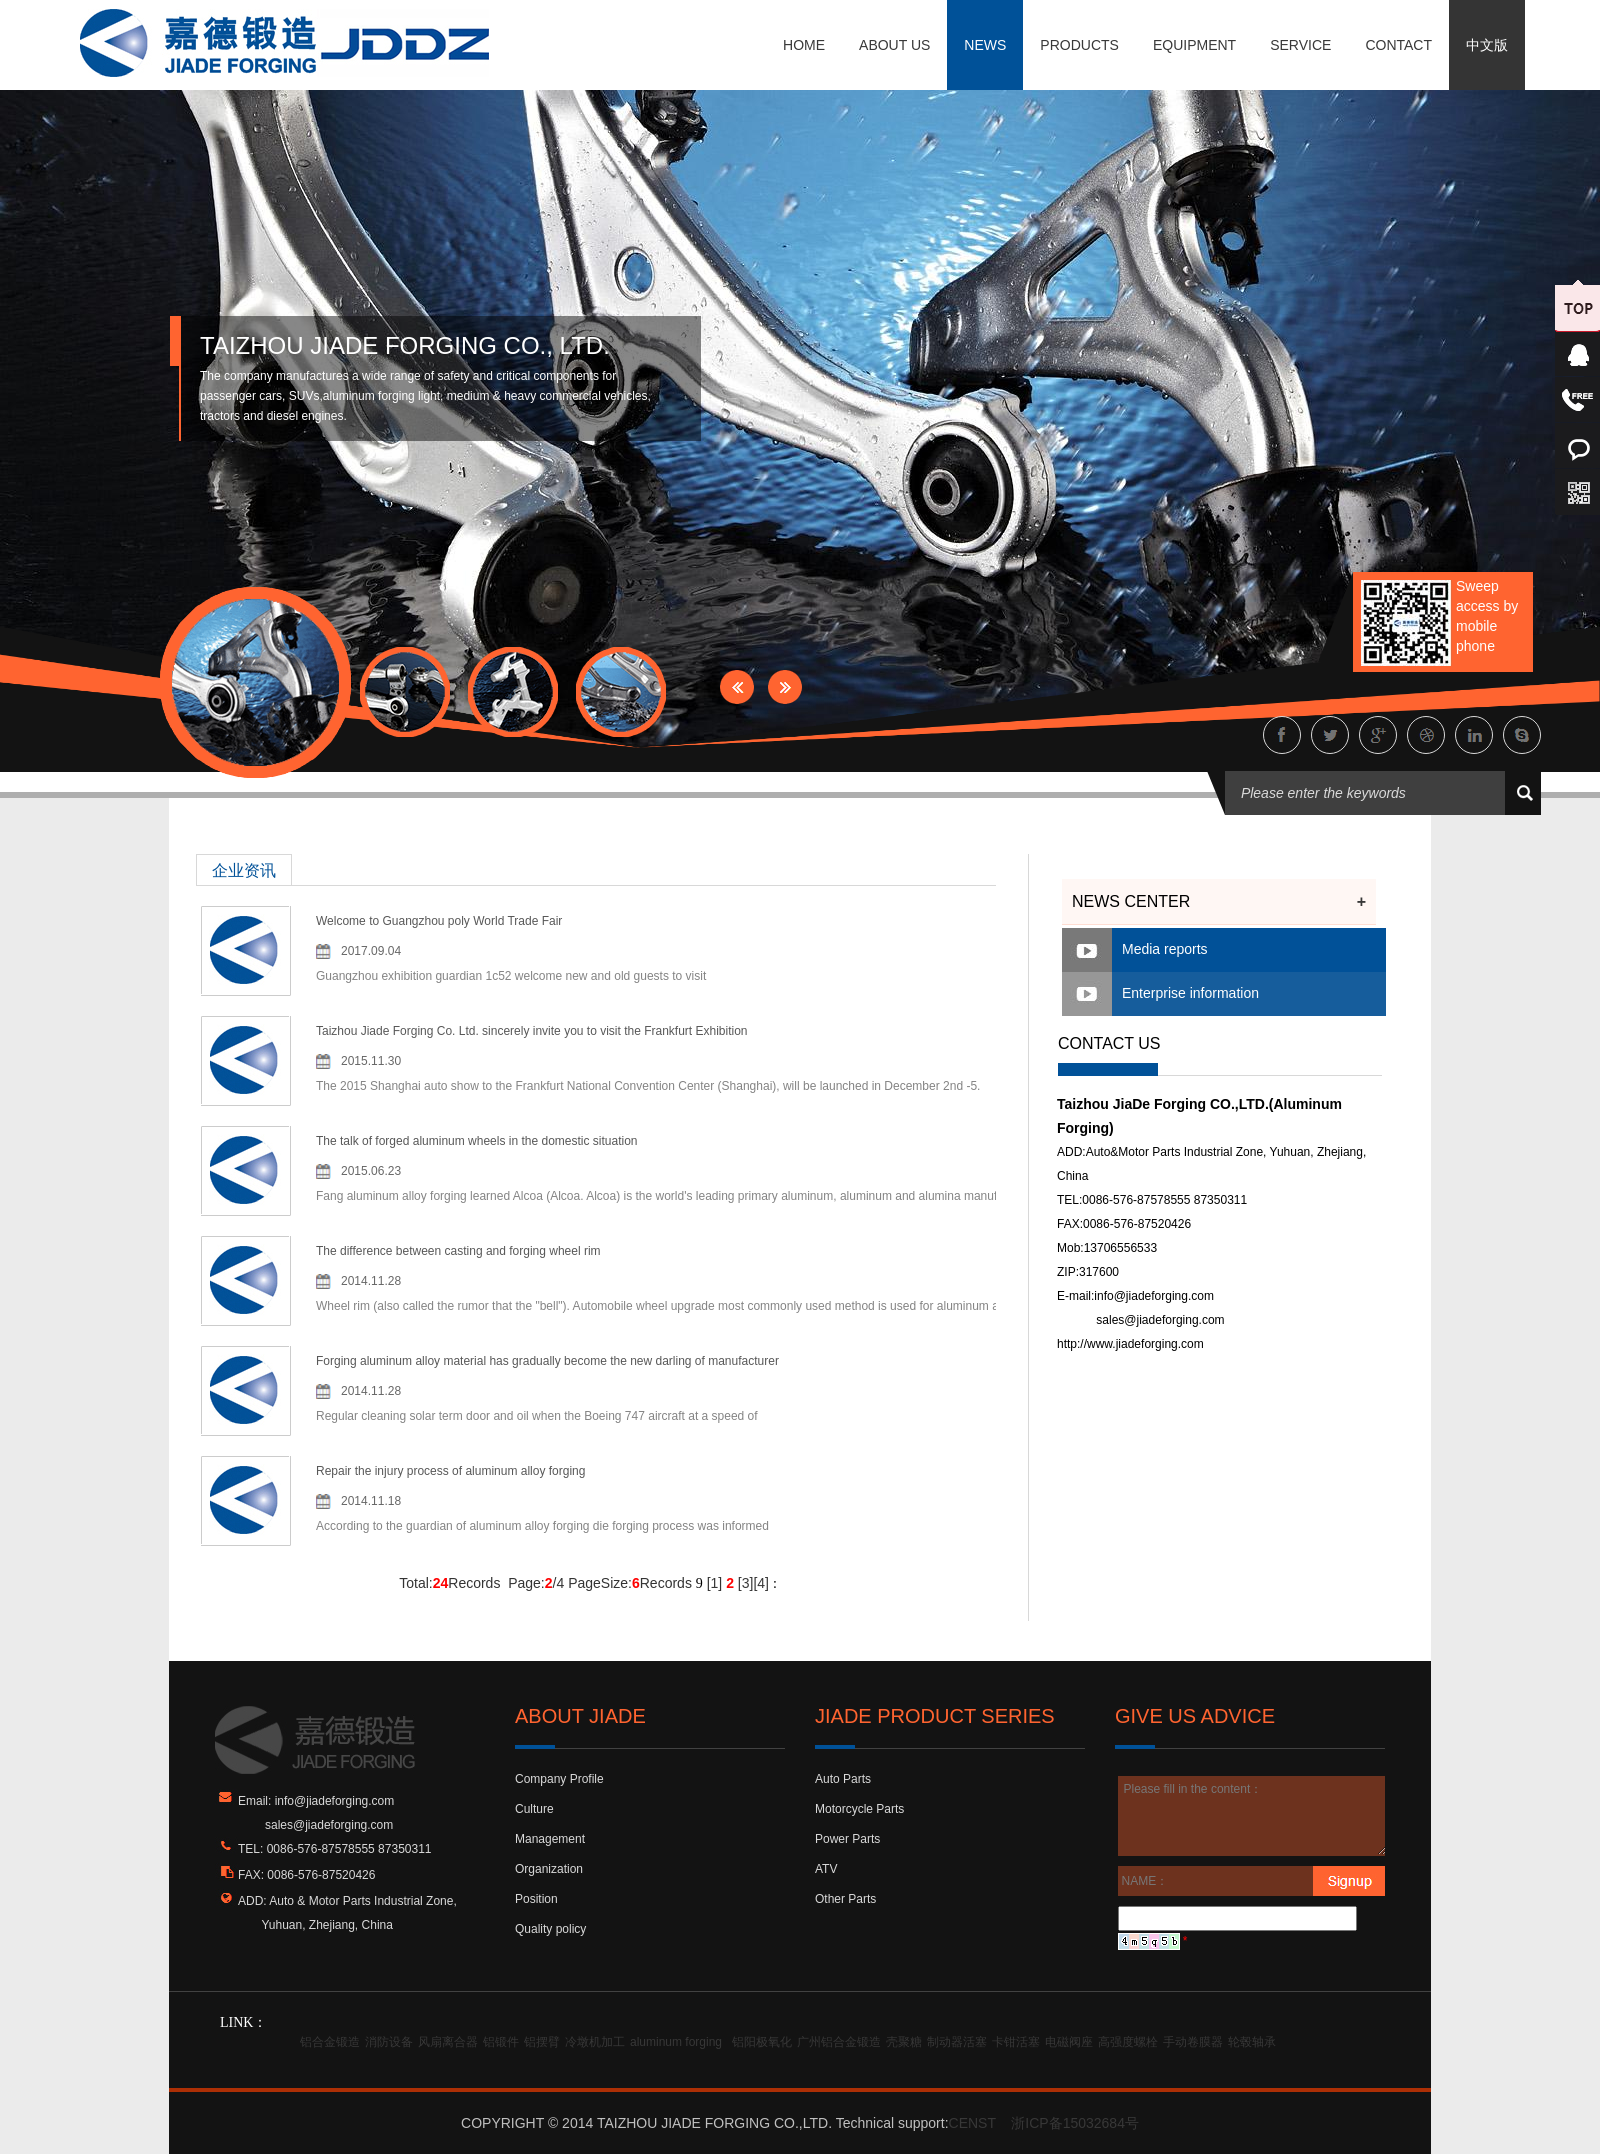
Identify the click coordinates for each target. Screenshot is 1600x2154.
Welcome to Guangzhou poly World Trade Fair (439, 921)
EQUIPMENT (1194, 45)
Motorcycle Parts (859, 1809)
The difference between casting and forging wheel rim (458, 1251)
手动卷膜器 (1193, 2042)
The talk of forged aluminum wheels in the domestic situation (477, 1141)
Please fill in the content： (1252, 1816)
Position (536, 1899)
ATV (826, 1869)
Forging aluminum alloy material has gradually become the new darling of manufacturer (547, 1361)
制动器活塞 (957, 2042)
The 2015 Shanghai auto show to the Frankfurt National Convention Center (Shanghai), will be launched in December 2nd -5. (648, 1086)
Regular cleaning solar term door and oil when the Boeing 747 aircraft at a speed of (537, 1416)
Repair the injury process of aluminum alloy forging (450, 1471)
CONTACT (1398, 45)
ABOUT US (894, 45)
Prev (737, 687)
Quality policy (550, 1929)
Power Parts (847, 1839)
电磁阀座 (1069, 2042)
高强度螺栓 (1128, 2042)
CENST (972, 2123)
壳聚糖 (904, 2042)
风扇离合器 (448, 2042)
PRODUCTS (1079, 45)
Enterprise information (1190, 993)
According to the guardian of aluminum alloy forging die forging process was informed (542, 1526)
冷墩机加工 (595, 2042)
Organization (549, 1869)
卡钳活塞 (1016, 2042)
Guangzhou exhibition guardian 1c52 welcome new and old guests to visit (511, 976)
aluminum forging (676, 2042)
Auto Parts (843, 1779)
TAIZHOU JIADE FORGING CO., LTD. (405, 345)
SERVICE (1300, 45)
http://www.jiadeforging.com (1130, 1344)
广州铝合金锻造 (839, 2042)
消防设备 (389, 2042)
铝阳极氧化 (762, 2042)
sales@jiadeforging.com (1160, 1320)
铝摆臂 (542, 2042)
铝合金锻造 (330, 2042)
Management (550, 1839)
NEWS (985, 45)
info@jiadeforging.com (1154, 1296)
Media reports (1165, 949)
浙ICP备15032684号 (1075, 2123)
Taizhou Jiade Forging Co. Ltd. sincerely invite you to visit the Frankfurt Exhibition (532, 1031)
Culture (534, 1809)
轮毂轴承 (1252, 2042)
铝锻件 (501, 2042)
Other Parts (845, 1899)
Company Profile (559, 1779)
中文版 (1487, 45)
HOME (804, 45)
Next (785, 687)
